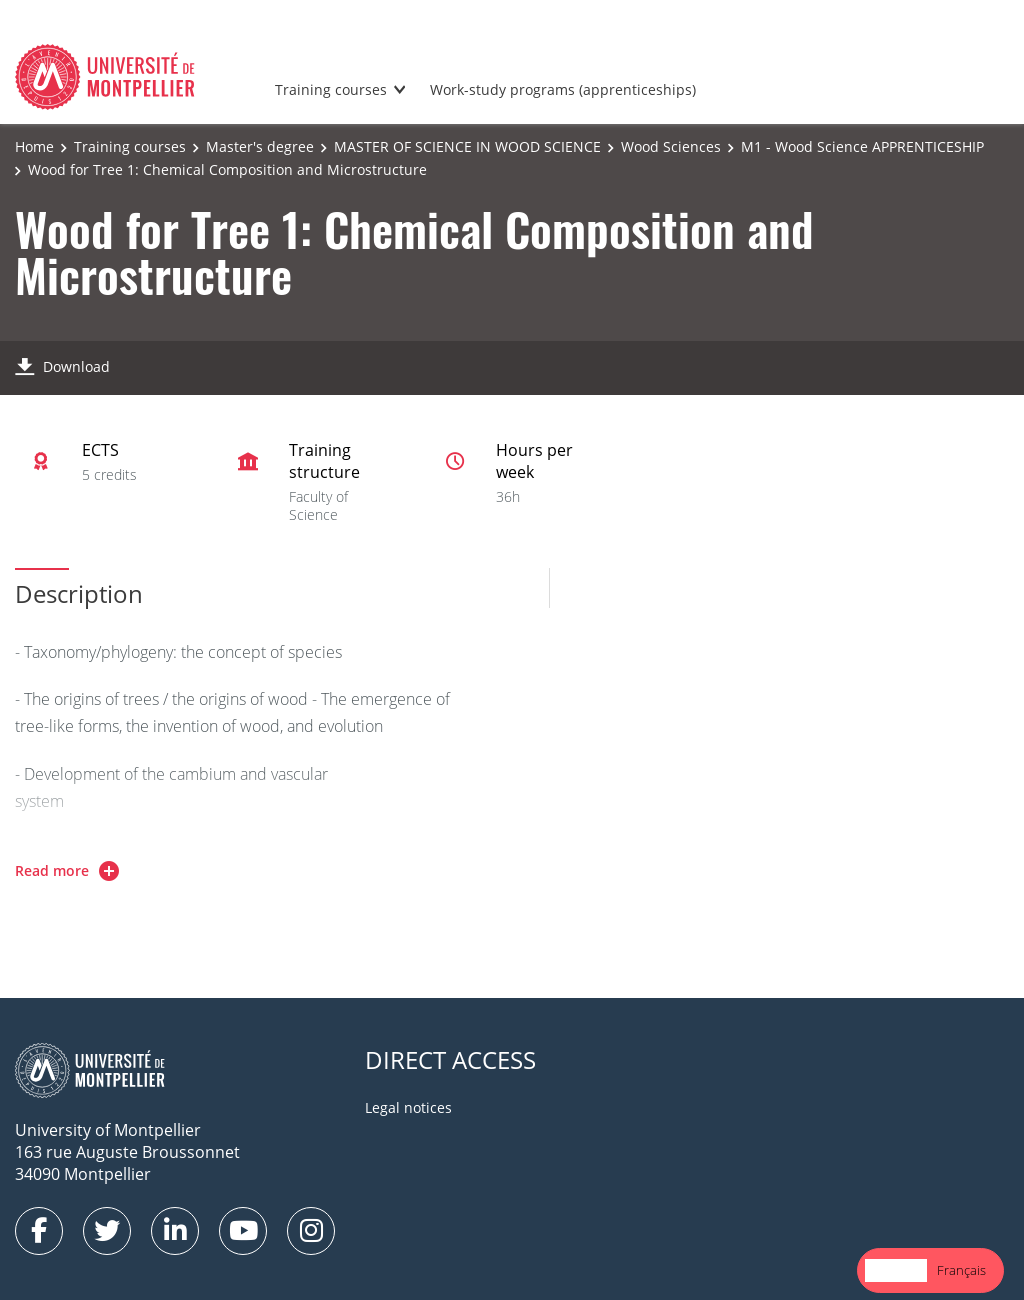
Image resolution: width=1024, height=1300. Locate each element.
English (896, 1270)
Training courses (331, 89)
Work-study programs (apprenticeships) (563, 89)
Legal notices (408, 1107)
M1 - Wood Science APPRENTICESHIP (862, 146)
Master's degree (260, 146)
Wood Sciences (671, 146)
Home (34, 146)
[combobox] (896, 1270)
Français (961, 1270)
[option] (961, 1270)
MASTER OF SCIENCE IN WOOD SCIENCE (467, 146)
